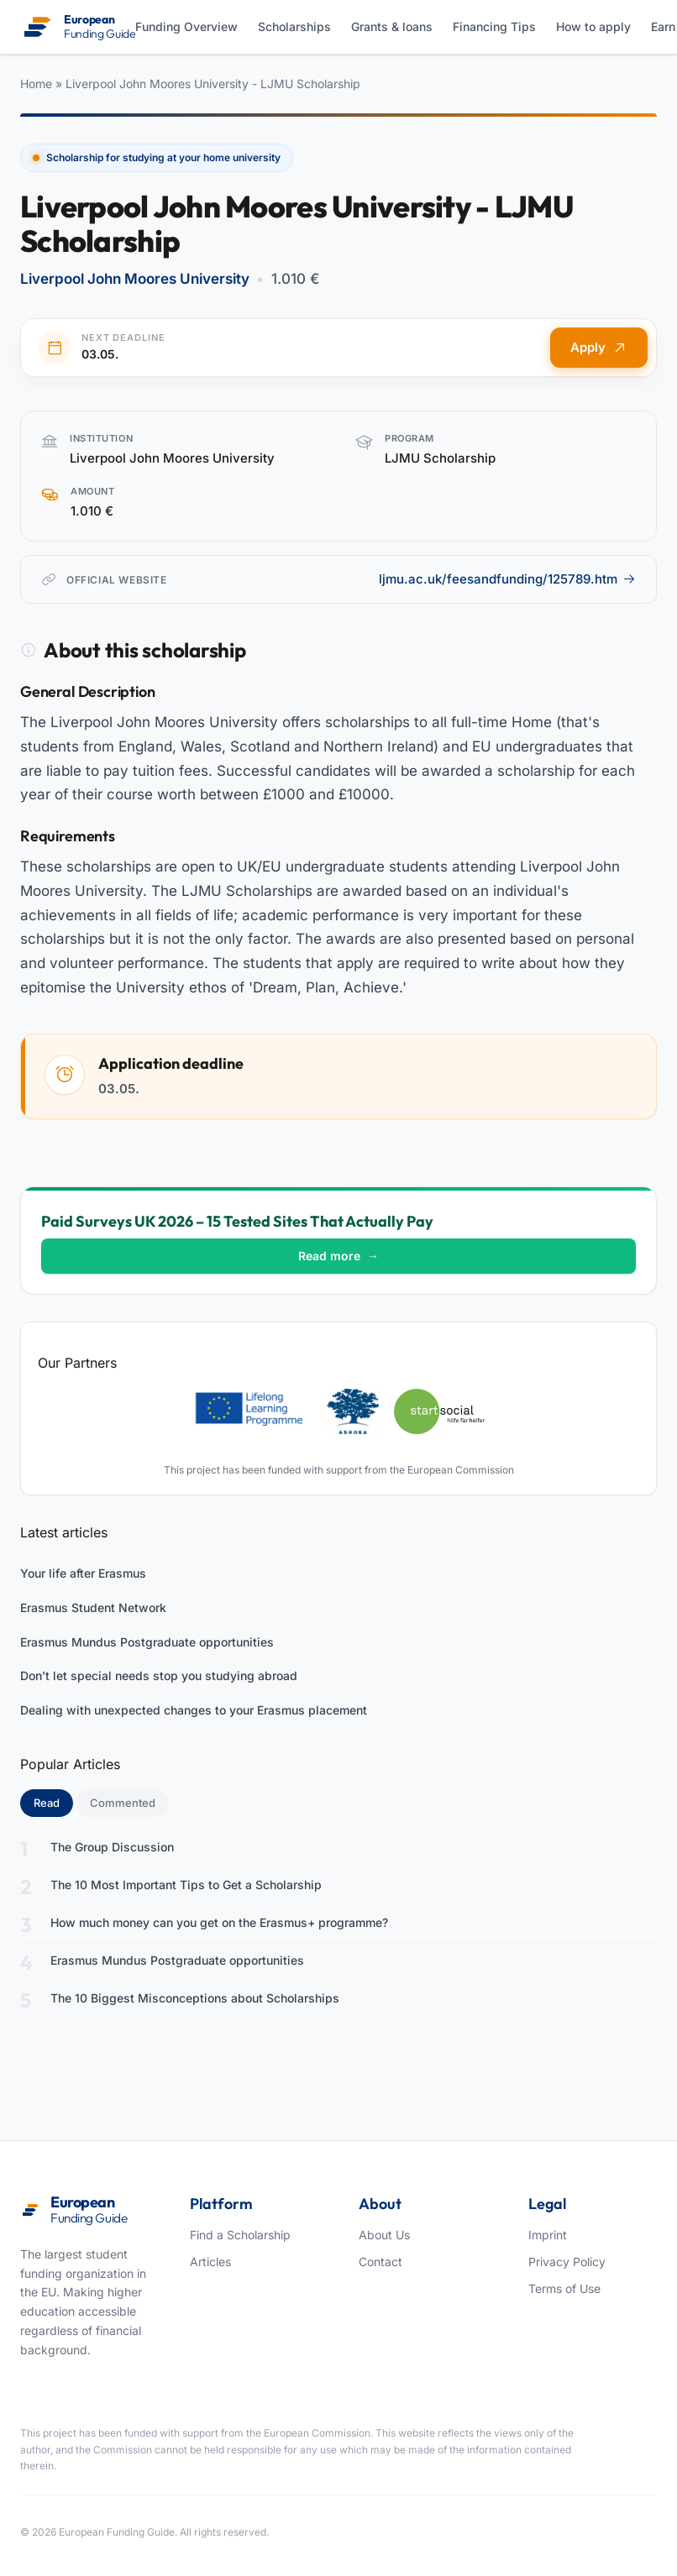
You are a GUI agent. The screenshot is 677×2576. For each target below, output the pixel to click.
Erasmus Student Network (93, 1607)
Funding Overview (186, 26)
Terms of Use (564, 2288)
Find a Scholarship (240, 2235)
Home (36, 83)
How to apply (593, 26)
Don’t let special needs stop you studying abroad (158, 1675)
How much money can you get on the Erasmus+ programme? (219, 1922)
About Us (384, 2235)
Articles (210, 2261)
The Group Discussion (112, 1847)
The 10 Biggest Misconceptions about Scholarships (194, 1998)
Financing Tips (494, 26)
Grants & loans (392, 26)
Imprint (547, 2235)
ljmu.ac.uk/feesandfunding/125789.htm (507, 579)
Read (53, 1801)
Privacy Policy (567, 2261)
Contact (380, 2261)
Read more (338, 1256)
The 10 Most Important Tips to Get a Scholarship (186, 1884)
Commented (122, 1802)
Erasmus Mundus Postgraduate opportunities (147, 1642)
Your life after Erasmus (83, 1573)
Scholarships (294, 26)
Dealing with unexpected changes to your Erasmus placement (193, 1710)
